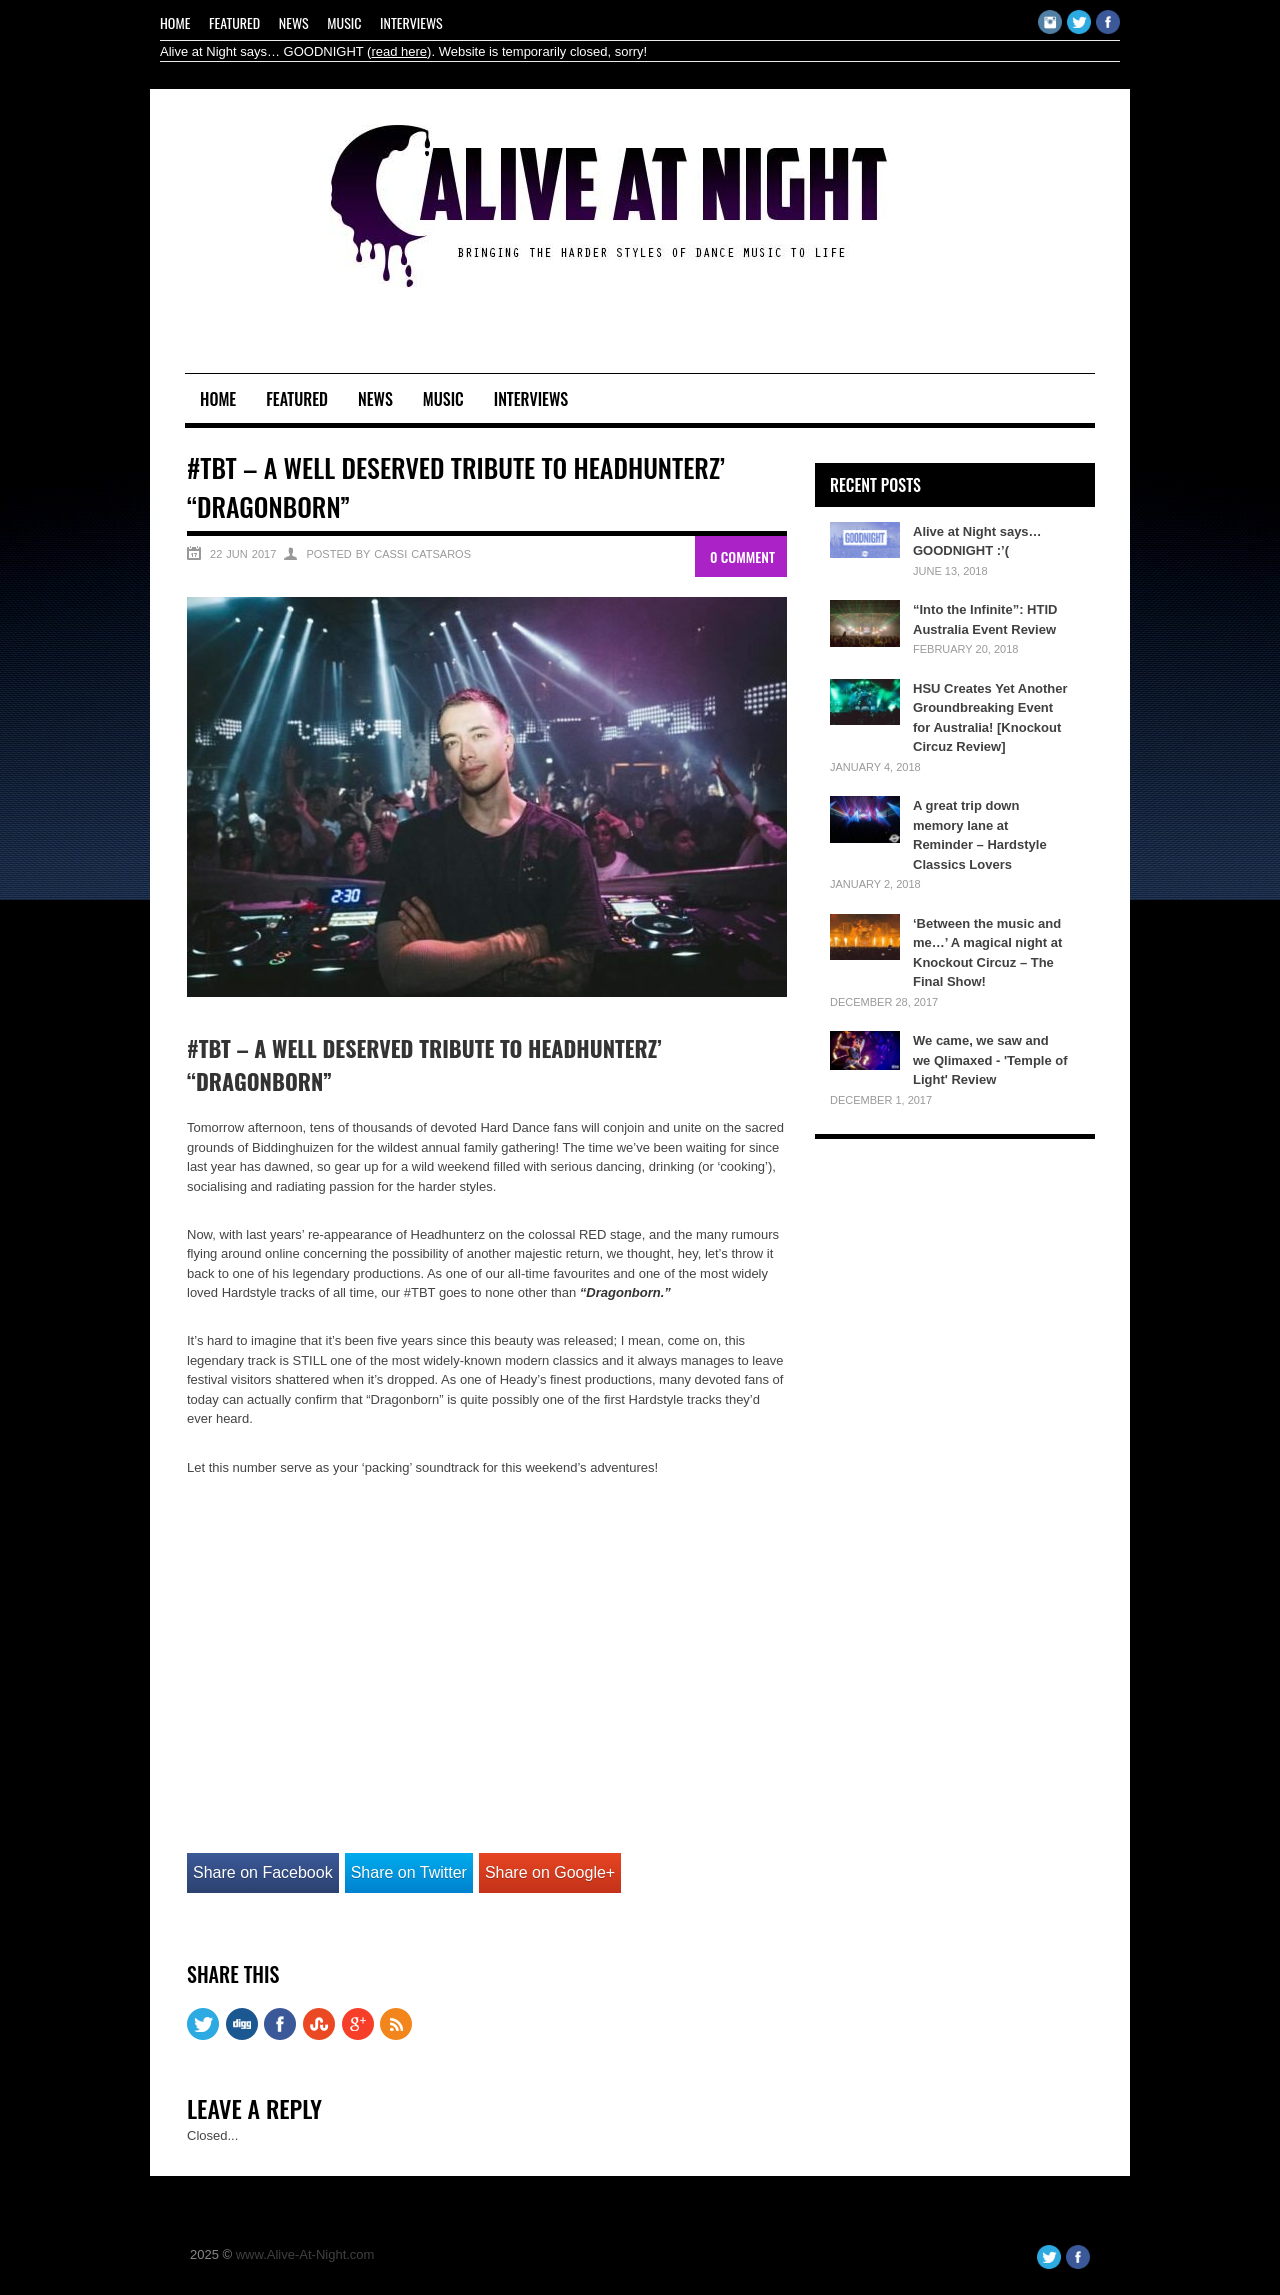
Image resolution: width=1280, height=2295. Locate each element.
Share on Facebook (263, 1872)
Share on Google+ (550, 1872)
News (294, 22)
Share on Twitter (409, 1872)
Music (344, 22)
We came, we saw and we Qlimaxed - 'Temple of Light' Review (990, 1060)
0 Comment (742, 556)
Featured (234, 22)
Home (175, 22)
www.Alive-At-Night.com (305, 2254)
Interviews (411, 22)
